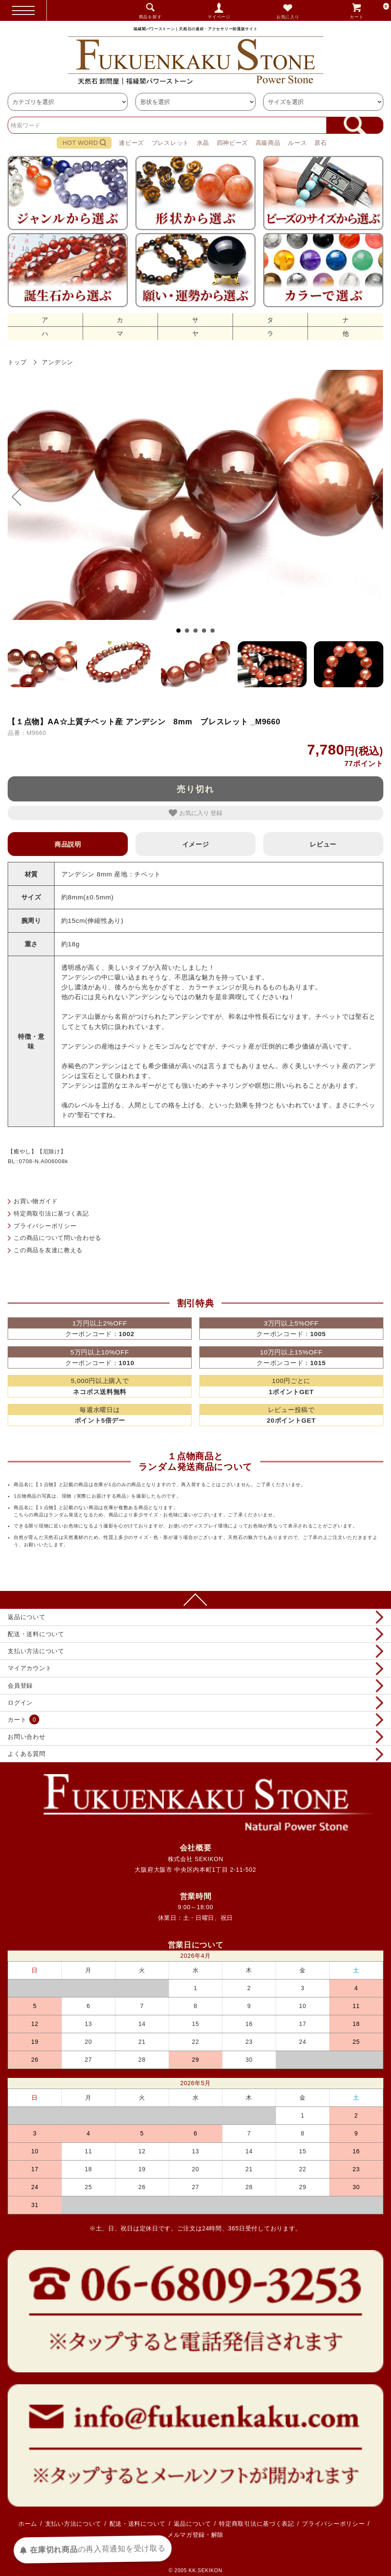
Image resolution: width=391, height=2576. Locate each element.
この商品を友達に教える (48, 1250)
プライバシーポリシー (45, 1225)
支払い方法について (36, 1651)
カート (370, 10)
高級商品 (268, 142)
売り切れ (195, 789)
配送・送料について (36, 1634)
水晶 (203, 142)
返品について (26, 1617)
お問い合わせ (26, 1736)
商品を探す (150, 16)
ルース (297, 142)
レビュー (323, 844)
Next (370, 497)
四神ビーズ (232, 142)
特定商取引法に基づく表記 (51, 1213)
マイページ (218, 16)
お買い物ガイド (36, 1201)
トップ (17, 362)
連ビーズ (131, 142)
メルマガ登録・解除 (195, 2534)
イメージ (195, 844)
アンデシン (57, 362)
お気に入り (287, 16)
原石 (320, 142)
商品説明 (68, 844)
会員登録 (20, 1685)
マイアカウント (30, 1668)
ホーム (27, 2523)
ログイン (20, 1702)
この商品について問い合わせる (57, 1237)
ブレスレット (170, 142)
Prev (21, 497)
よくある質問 (26, 1753)
